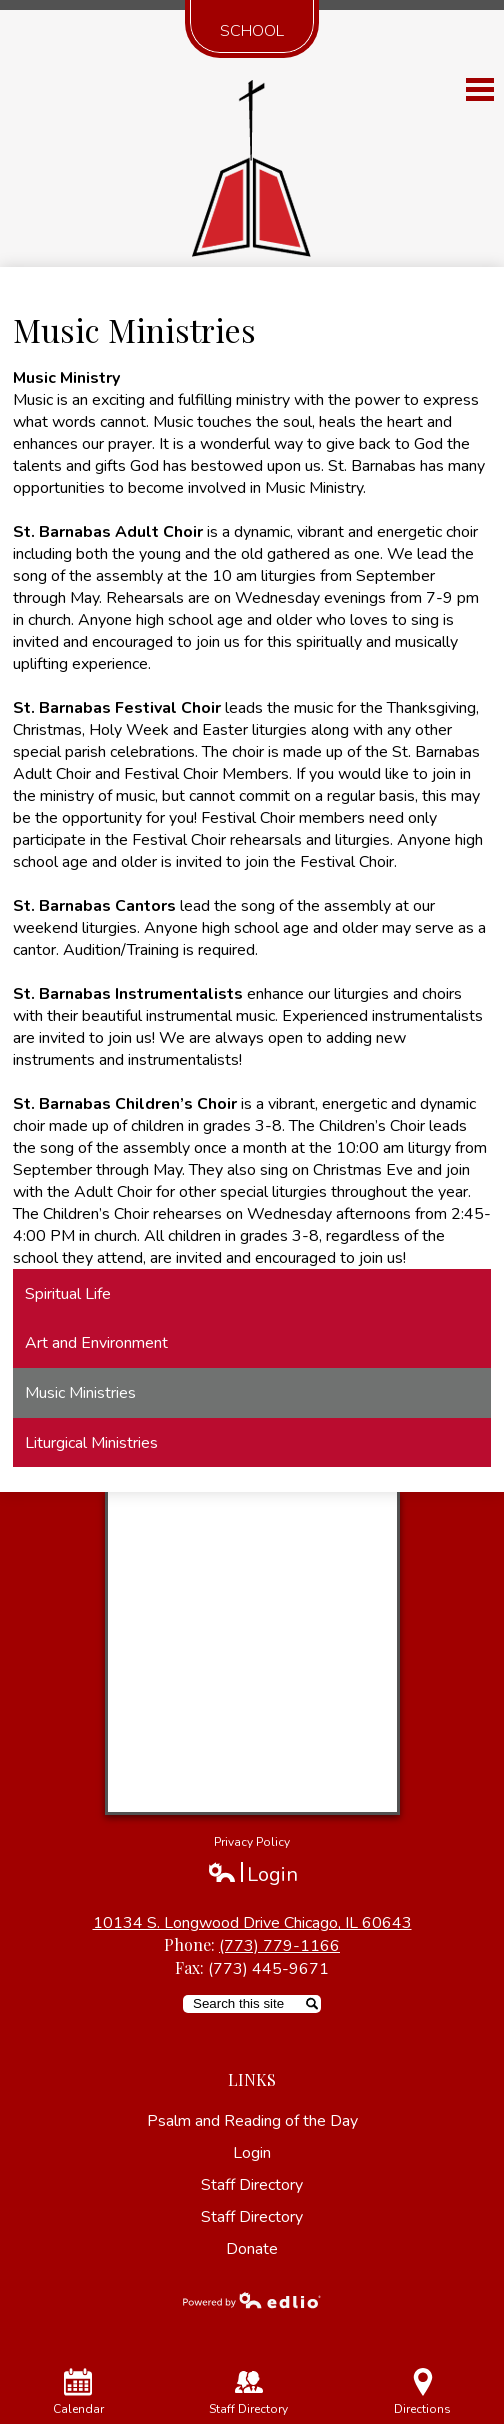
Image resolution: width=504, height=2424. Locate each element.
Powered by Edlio (252, 2300)
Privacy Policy (252, 1842)
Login (252, 1874)
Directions (422, 2392)
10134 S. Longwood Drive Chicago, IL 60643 (252, 1923)
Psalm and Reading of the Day (252, 2121)
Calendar (78, 2392)
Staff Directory (252, 2185)
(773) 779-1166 (279, 1946)
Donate (252, 2249)
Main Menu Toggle (480, 89)
